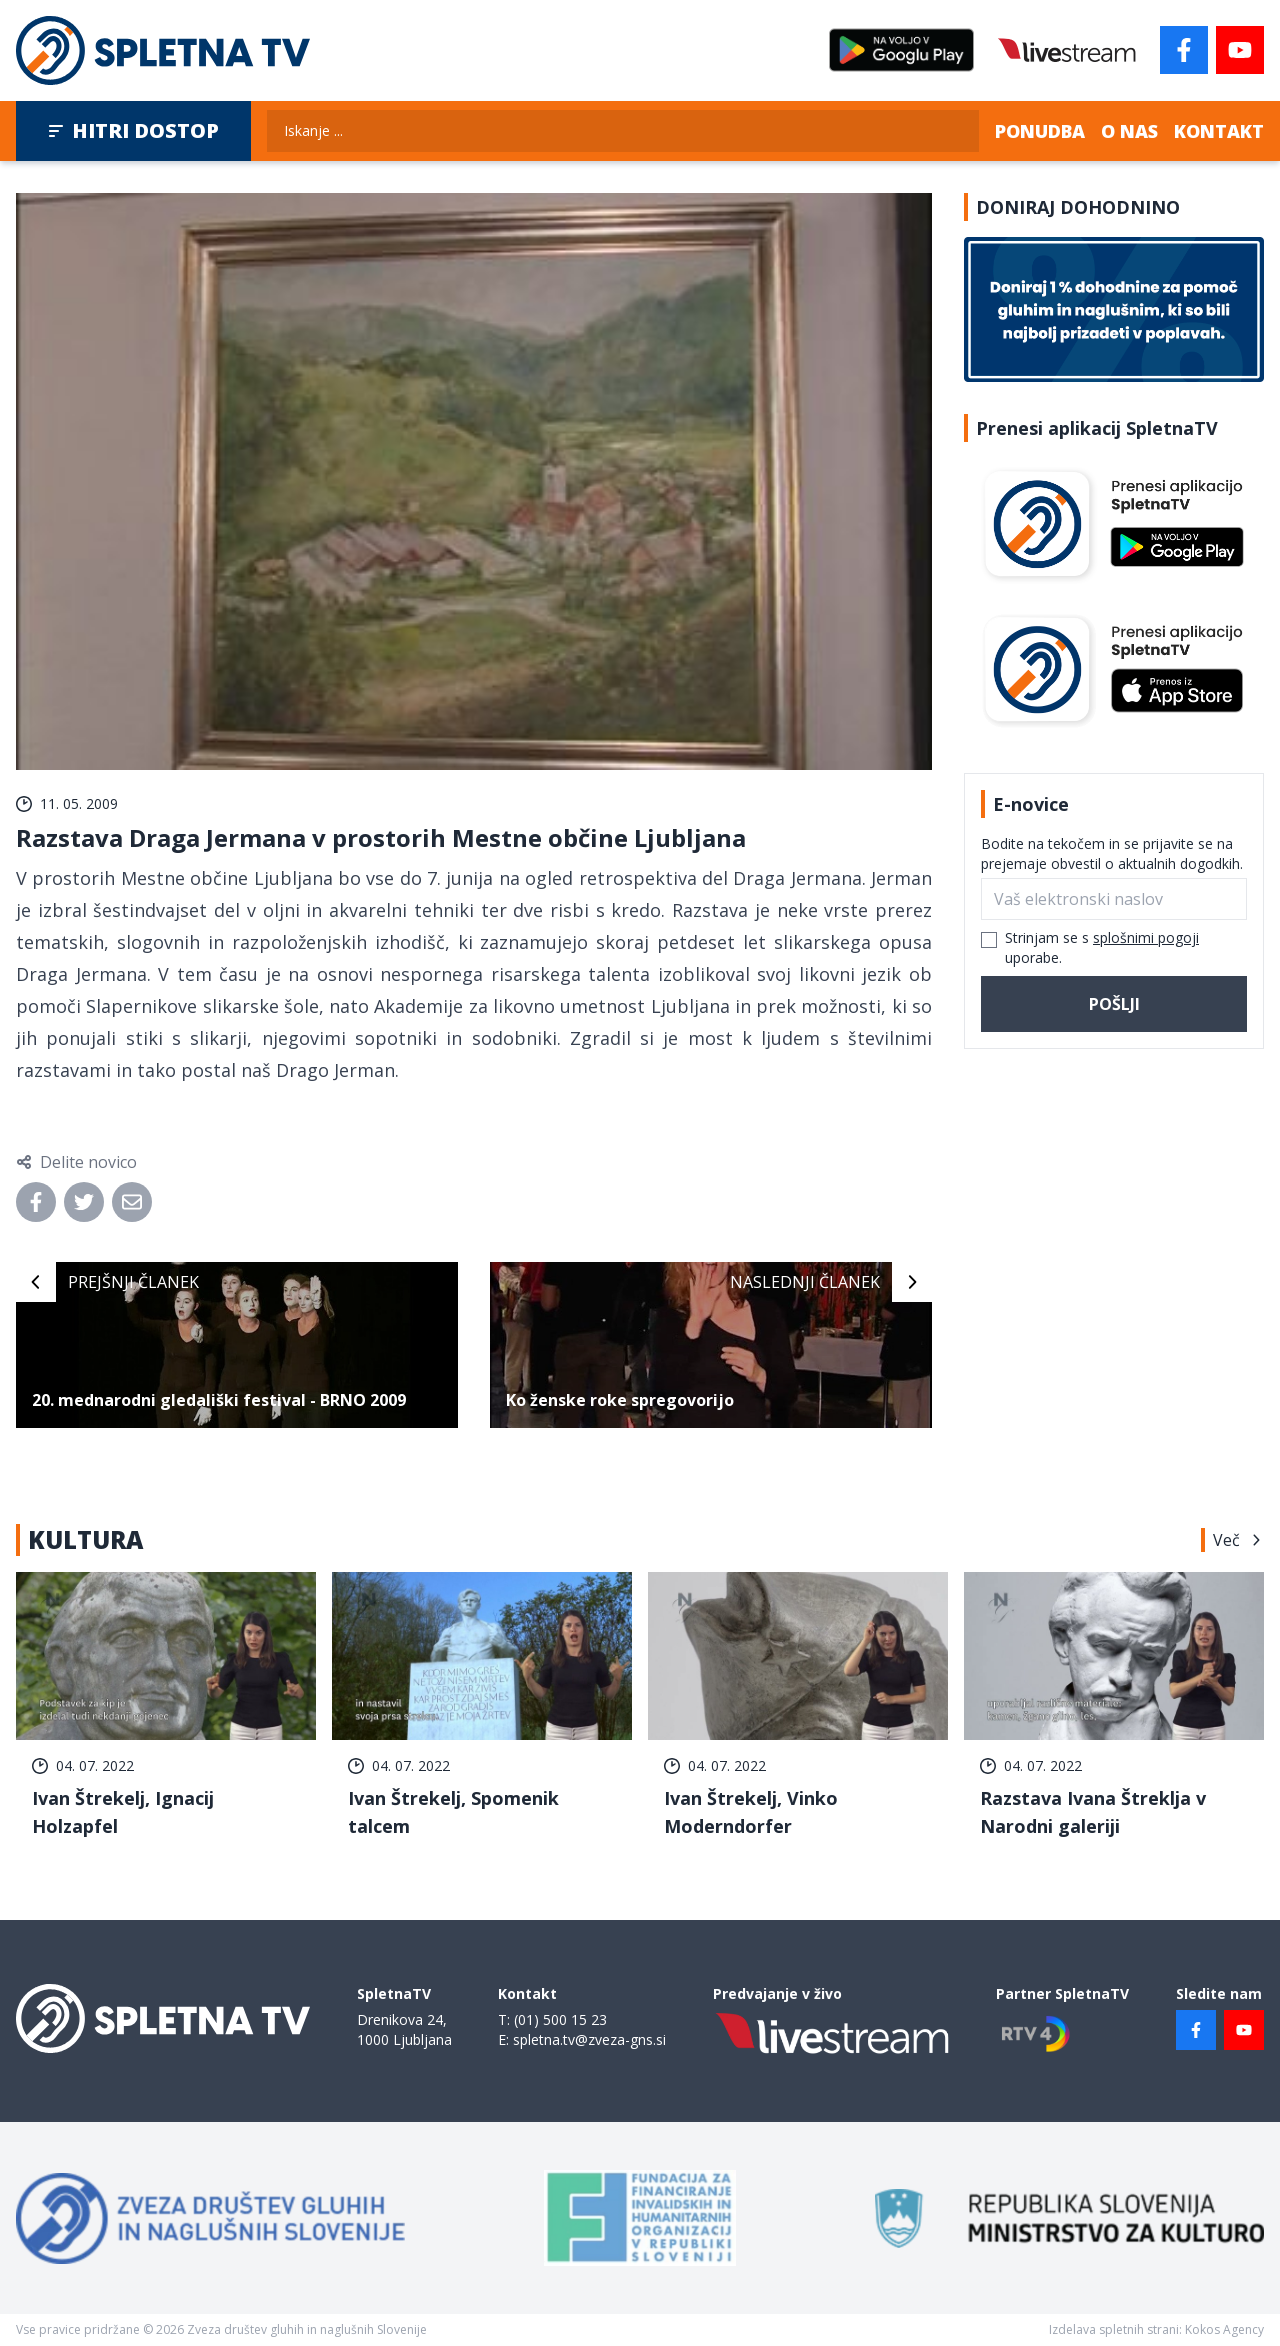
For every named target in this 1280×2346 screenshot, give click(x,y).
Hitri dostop (133, 130)
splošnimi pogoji (1146, 937)
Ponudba (1040, 131)
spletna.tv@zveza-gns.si (589, 2039)
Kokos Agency (1224, 2329)
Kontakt (1219, 131)
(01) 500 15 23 (560, 2019)
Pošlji (1114, 1004)
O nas (1129, 131)
